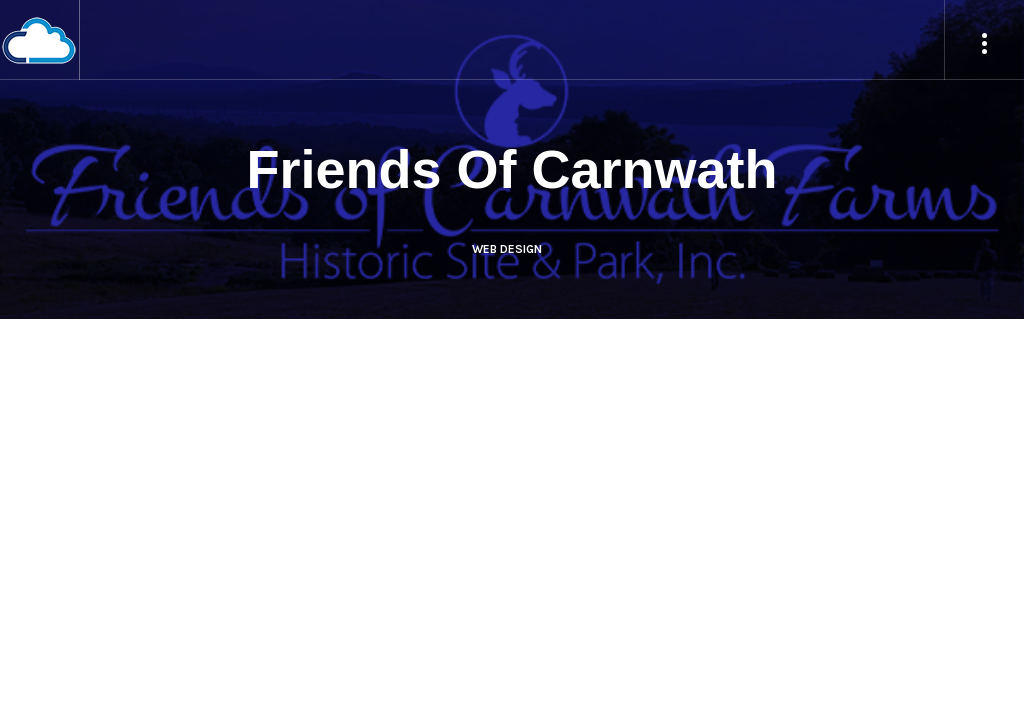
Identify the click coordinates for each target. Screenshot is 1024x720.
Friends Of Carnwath (511, 169)
